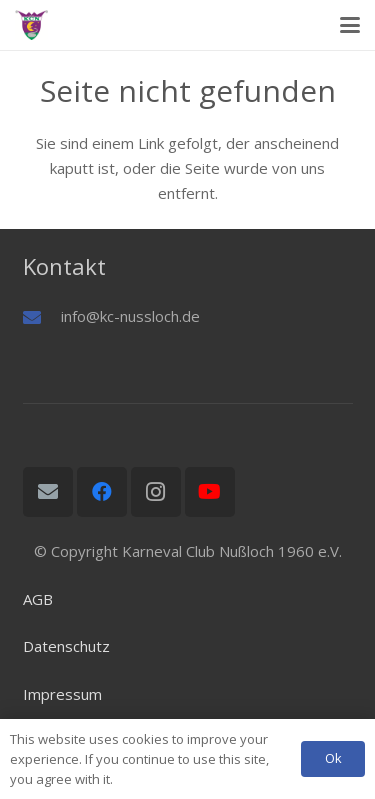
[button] (350, 25)
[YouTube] (210, 492)
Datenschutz (66, 646)
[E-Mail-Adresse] (48, 492)
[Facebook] (102, 492)
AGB (38, 599)
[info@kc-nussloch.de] (42, 317)
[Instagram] (156, 492)
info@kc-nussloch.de (130, 316)
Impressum (62, 694)
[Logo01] (31, 25)
